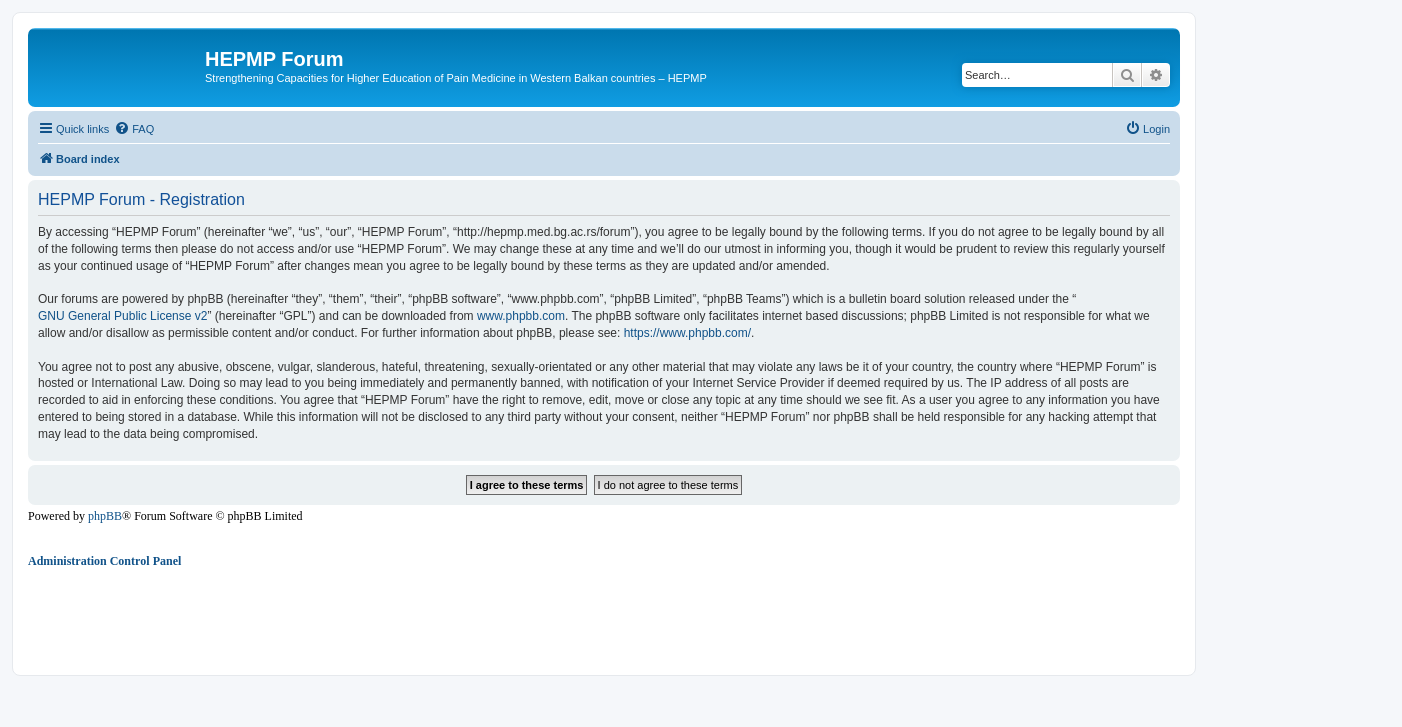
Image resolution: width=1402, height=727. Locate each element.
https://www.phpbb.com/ (687, 333)
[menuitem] (134, 129)
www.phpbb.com (521, 316)
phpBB (105, 516)
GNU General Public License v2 (122, 316)
